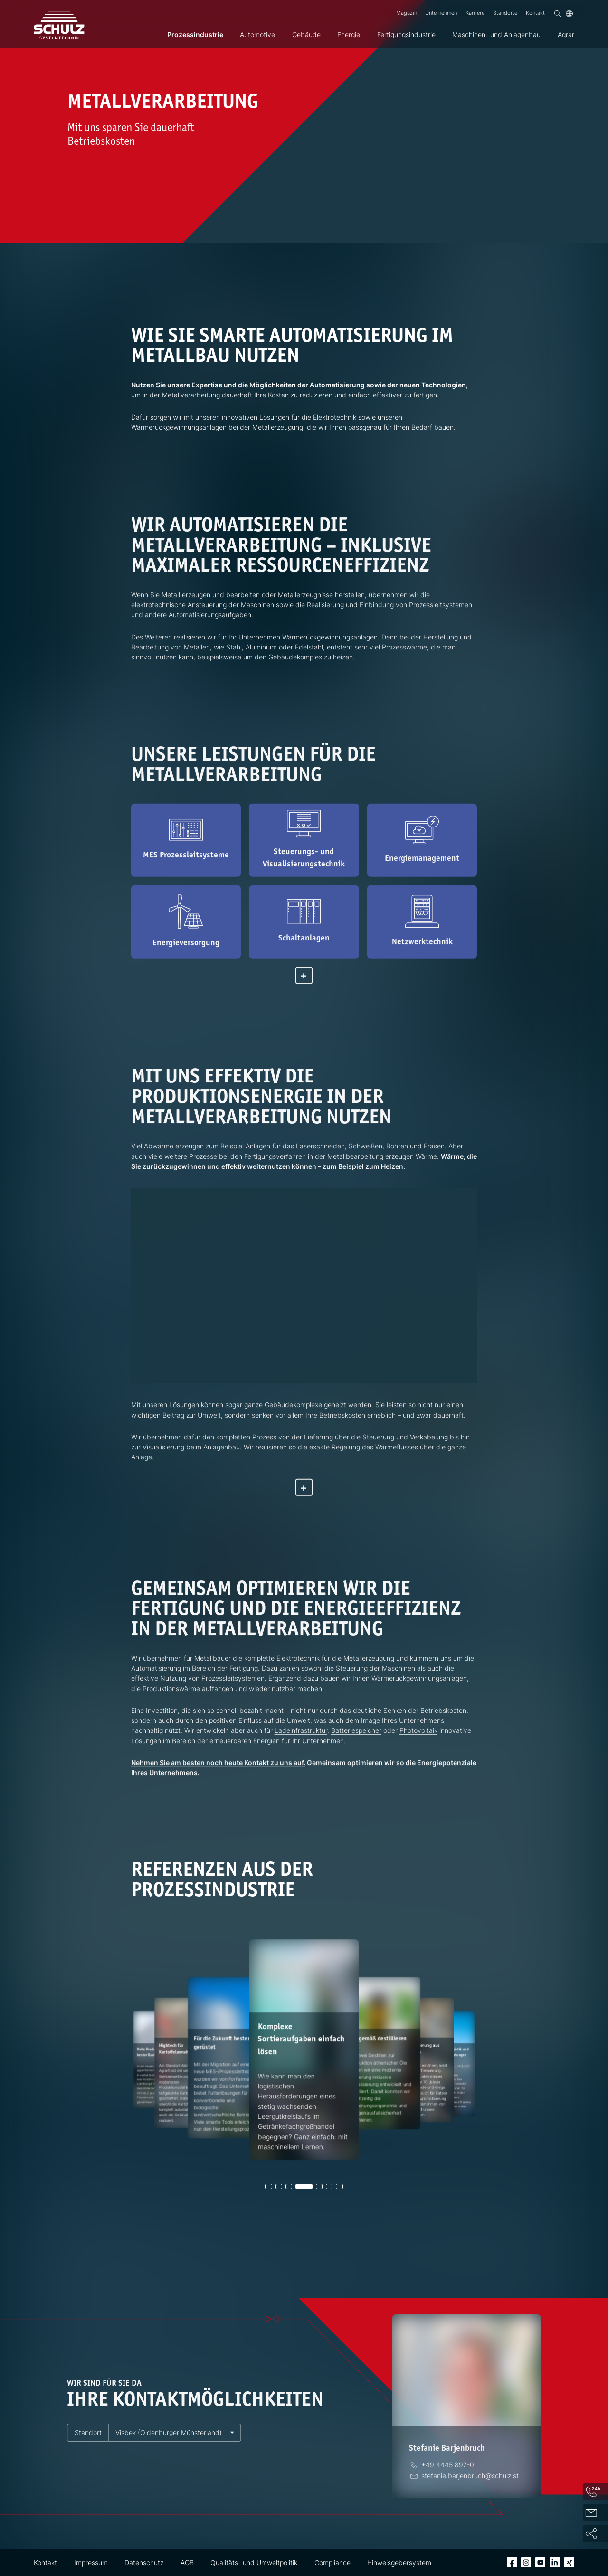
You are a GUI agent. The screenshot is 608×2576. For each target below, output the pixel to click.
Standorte (505, 13)
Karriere (475, 13)
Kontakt (535, 13)
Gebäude (306, 34)
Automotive (257, 34)
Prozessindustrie (195, 34)
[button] (268, 2186)
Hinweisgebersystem (399, 2562)
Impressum (91, 2562)
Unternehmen (441, 13)
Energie (348, 34)
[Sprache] (569, 14)
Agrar (566, 34)
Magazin (406, 13)
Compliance (332, 2562)
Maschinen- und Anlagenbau (496, 34)
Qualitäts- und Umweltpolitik (253, 2562)
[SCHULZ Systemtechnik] (59, 24)
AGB (187, 2562)
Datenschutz (143, 2562)
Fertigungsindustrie (406, 34)
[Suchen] (557, 14)
